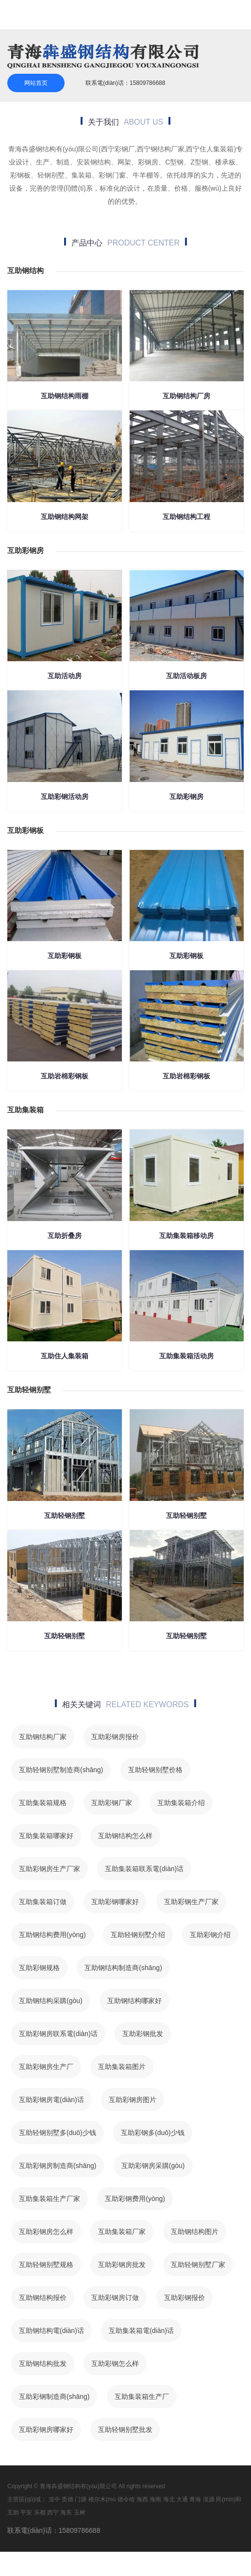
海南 (155, 2499)
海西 (142, 2499)
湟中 (54, 2499)
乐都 (40, 2512)
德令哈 (126, 2499)
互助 (13, 2512)
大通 (182, 2499)
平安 (26, 2512)
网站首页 (36, 83)
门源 (80, 2499)
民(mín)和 (228, 2499)
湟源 (209, 2499)
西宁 (53, 2512)
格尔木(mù (102, 2499)
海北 (169, 2499)
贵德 (67, 2499)
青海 (195, 2499)
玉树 (79, 2512)
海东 (66, 2512)
